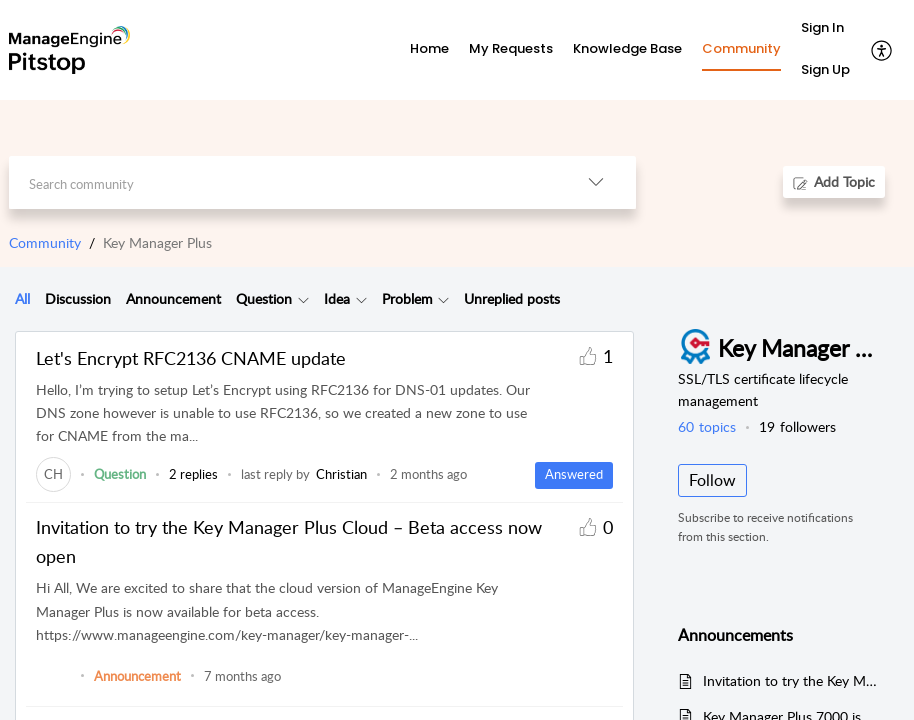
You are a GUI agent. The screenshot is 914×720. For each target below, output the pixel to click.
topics (707, 426)
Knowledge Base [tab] (627, 48)
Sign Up (825, 69)
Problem (407, 298)
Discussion (78, 298)
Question (264, 298)
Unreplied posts (512, 298)
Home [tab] (429, 48)
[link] (53, 474)
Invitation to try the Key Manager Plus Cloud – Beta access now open (289, 541)
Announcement (173, 298)
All (22, 298)
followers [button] (797, 426)
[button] (882, 50)
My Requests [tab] (511, 48)
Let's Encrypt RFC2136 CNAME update (191, 358)
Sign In (822, 27)
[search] (282, 182)
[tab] (22, 299)
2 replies (193, 474)
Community (45, 242)
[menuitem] (825, 29)
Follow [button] (712, 480)
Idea (337, 298)
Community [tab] (741, 48)
